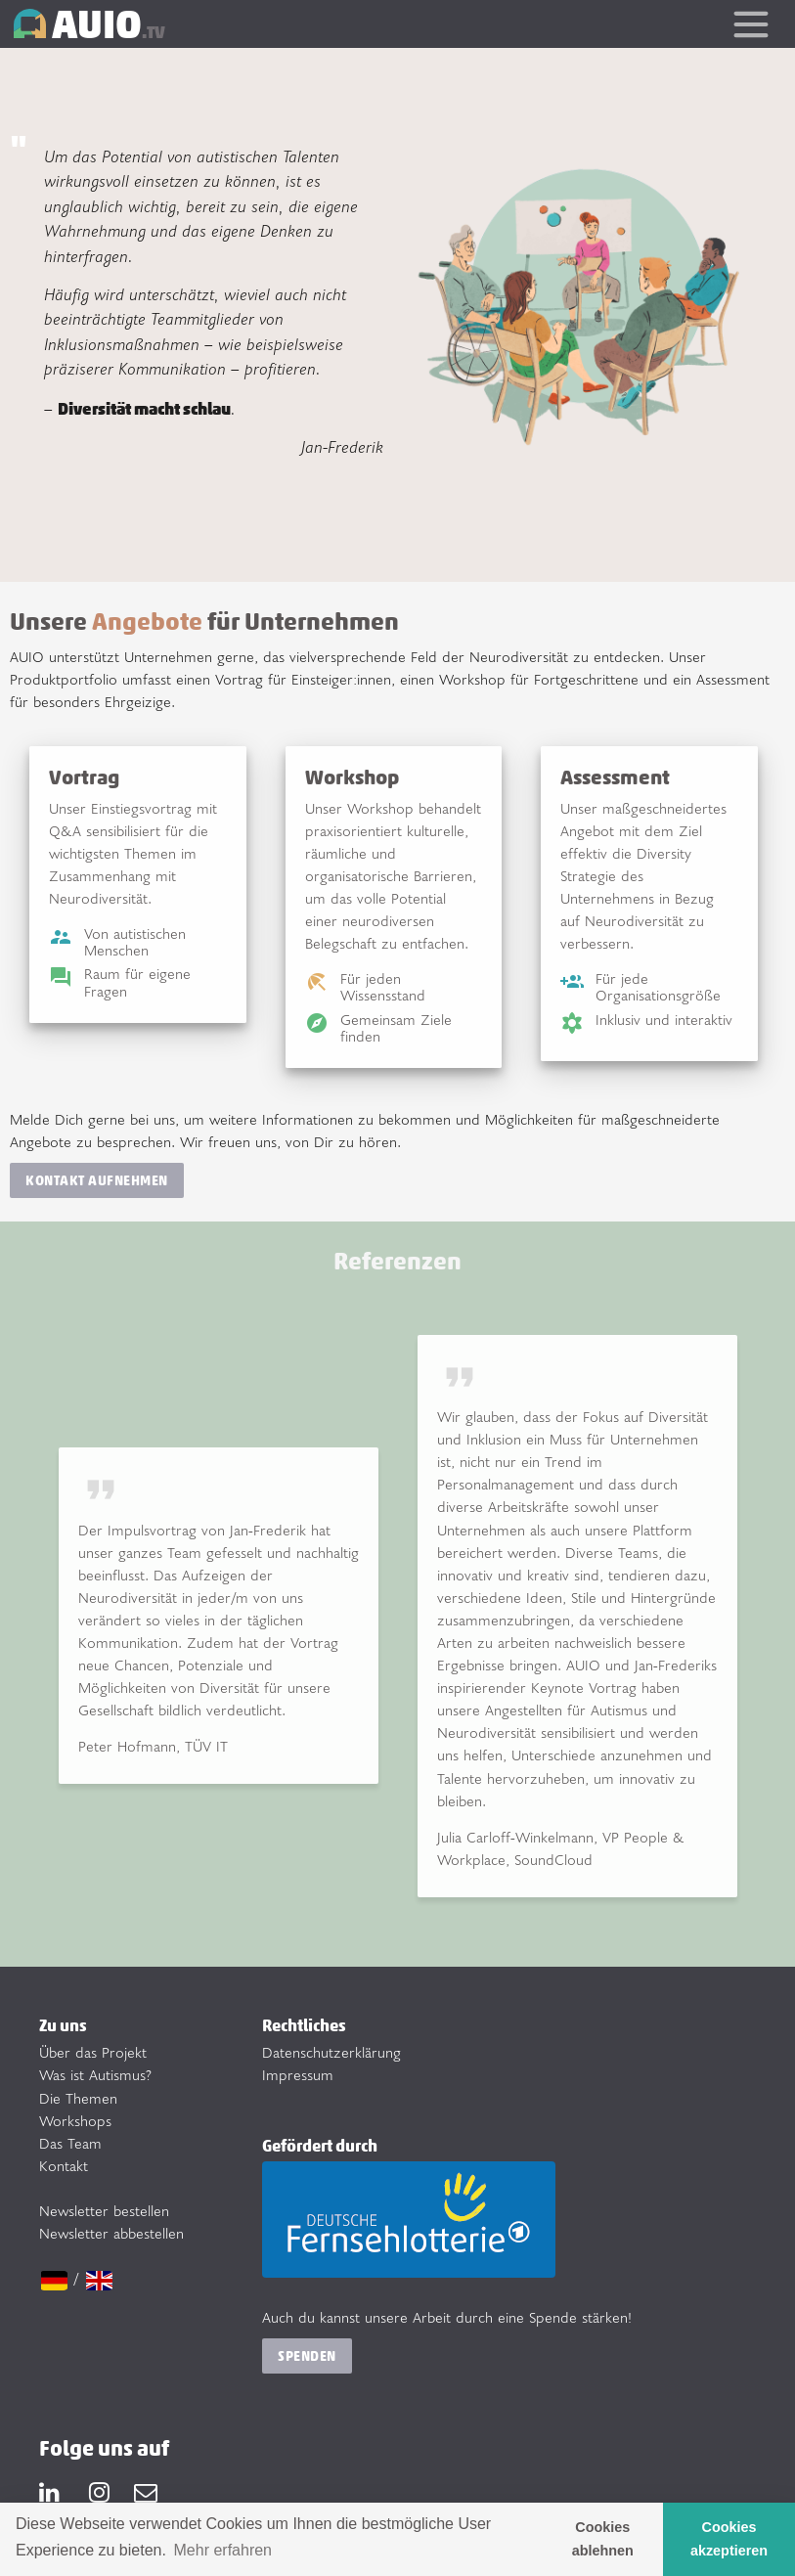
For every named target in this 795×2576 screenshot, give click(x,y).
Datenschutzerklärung (331, 2052)
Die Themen (78, 2098)
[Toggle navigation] (750, 24)
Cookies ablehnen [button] (603, 2538)
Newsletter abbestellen (111, 2233)
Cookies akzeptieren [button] (729, 2538)
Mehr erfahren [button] (223, 2550)
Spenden (307, 2355)
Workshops (75, 2121)
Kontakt (63, 2165)
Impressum (297, 2075)
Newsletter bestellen (104, 2210)
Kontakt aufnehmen (96, 1180)
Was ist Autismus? (95, 2075)
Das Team (70, 2143)
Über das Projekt (93, 2052)
